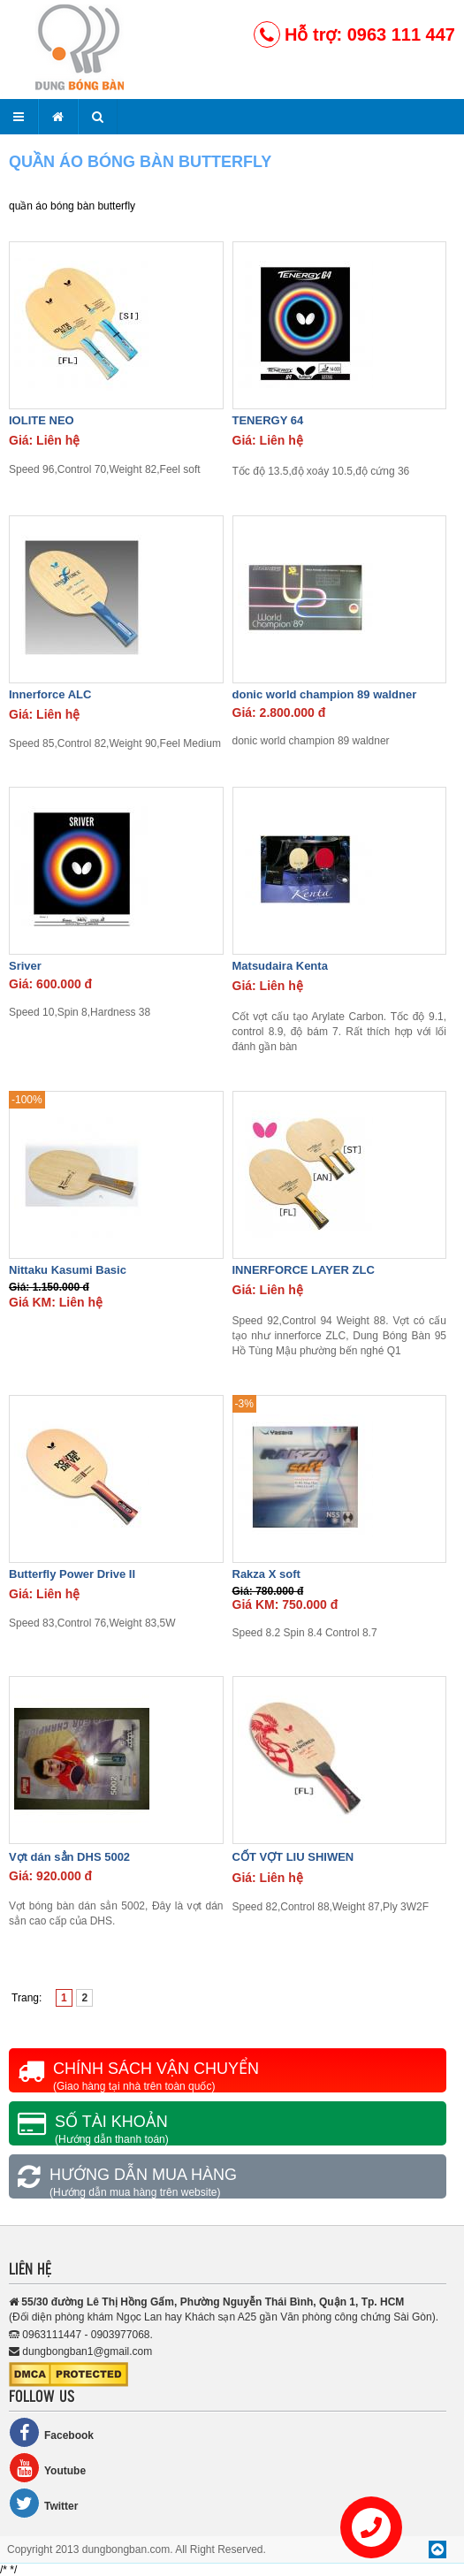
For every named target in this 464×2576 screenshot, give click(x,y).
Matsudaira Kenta (280, 965)
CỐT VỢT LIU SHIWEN (293, 1856)
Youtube (47, 2467)
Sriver (25, 965)
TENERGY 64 (268, 420)
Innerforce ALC (50, 694)
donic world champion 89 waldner (324, 694)
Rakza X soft (266, 1574)
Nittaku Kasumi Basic (67, 1270)
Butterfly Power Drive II (72, 1574)
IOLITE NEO (41, 420)
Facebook (51, 2432)
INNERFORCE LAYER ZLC (303, 1270)
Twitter (43, 2503)
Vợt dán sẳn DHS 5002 (69, 1856)
